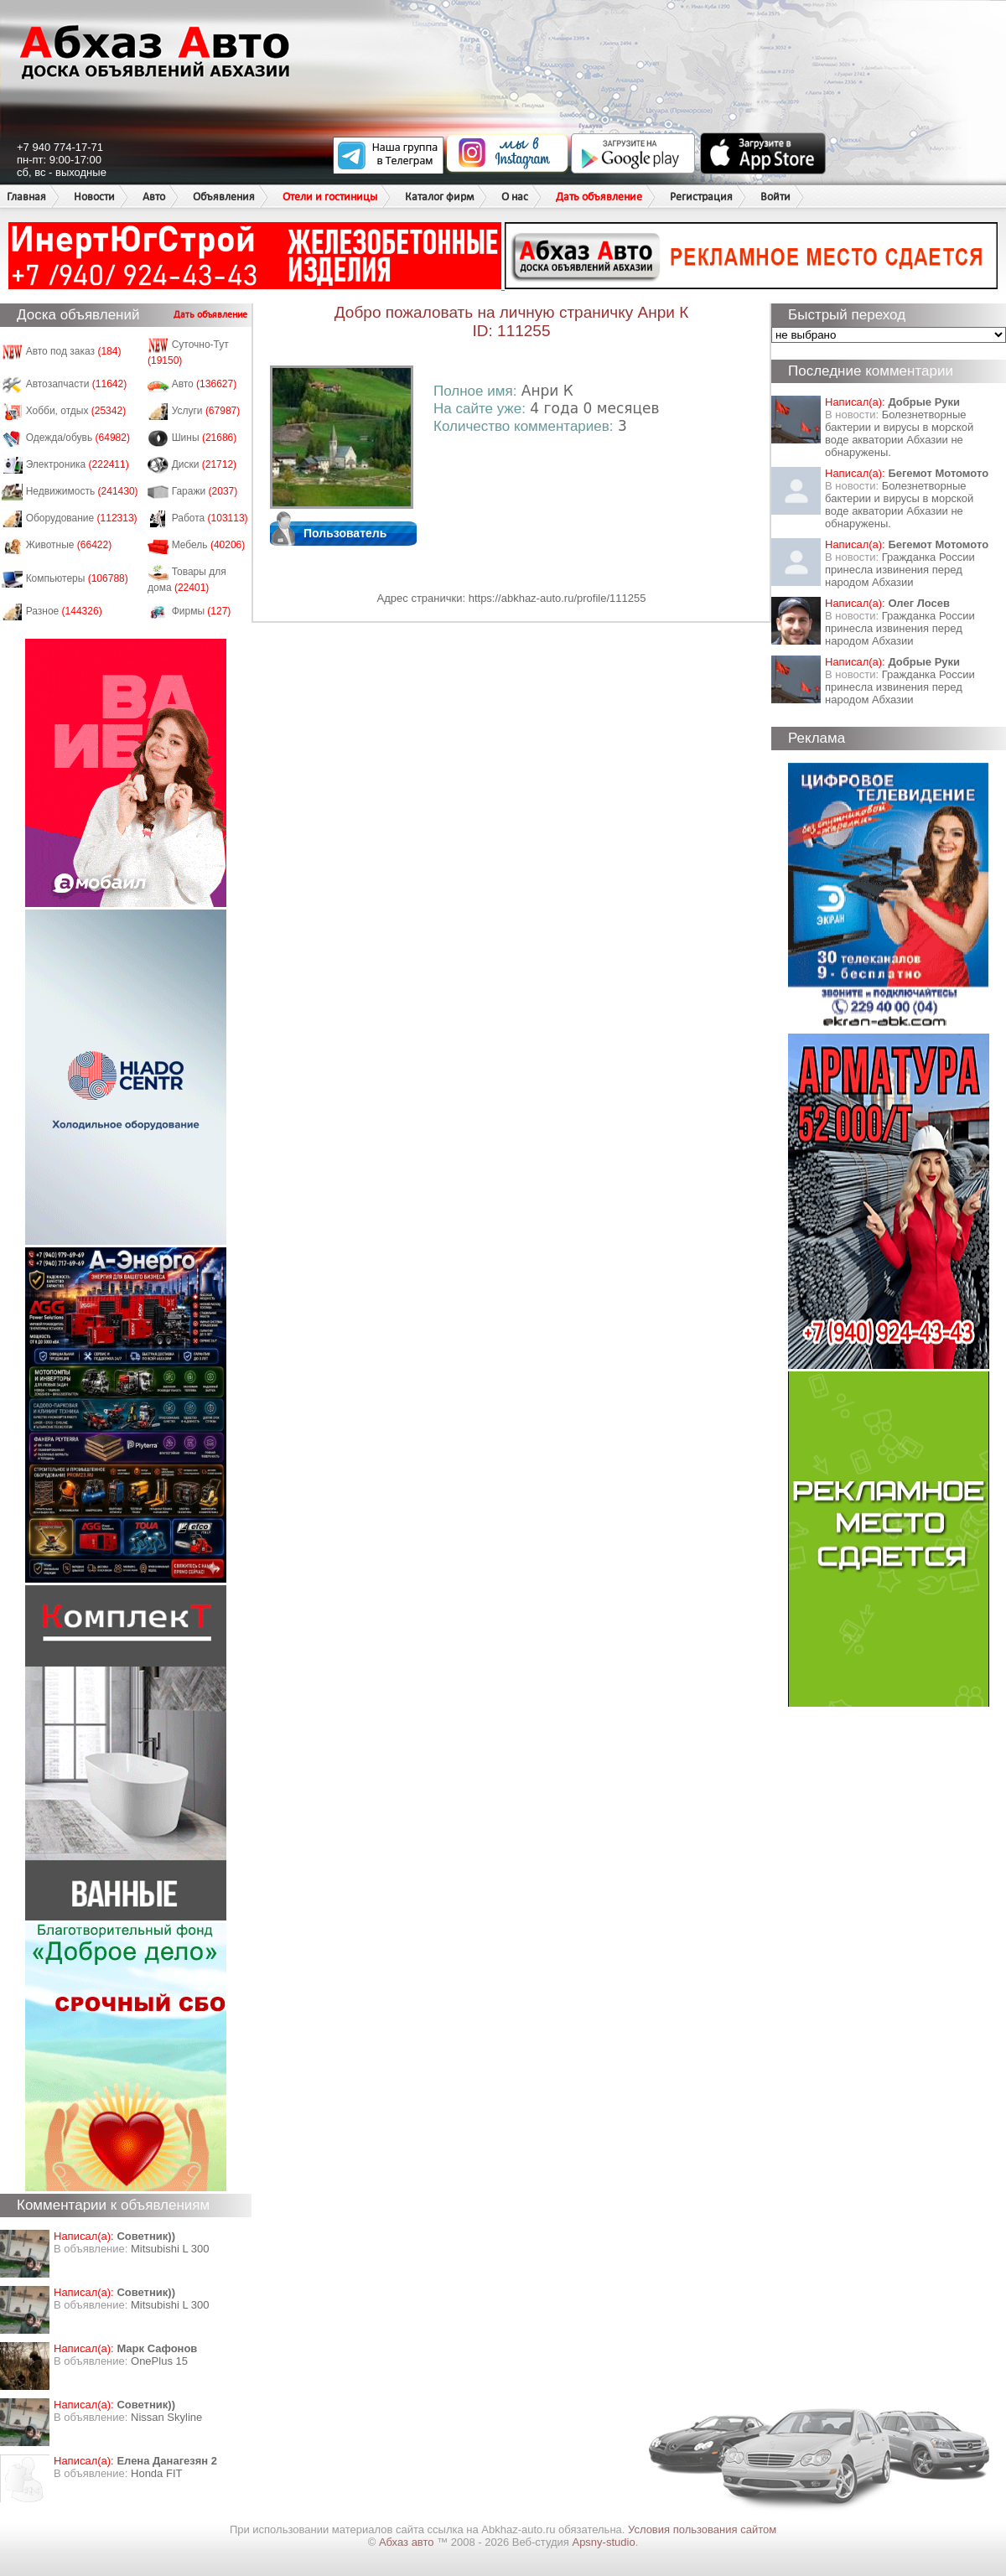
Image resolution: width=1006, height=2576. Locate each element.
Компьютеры (77, 578)
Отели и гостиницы (330, 196)
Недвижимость (82, 491)
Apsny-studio (603, 2542)
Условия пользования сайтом (702, 2529)
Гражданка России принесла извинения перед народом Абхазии (900, 569)
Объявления (224, 196)
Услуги (206, 411)
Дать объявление (599, 196)
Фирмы (201, 611)
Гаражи (205, 491)
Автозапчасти (76, 384)
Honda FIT (156, 2473)
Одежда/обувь (78, 437)
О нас (514, 196)
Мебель (209, 545)
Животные (69, 545)
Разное (64, 611)
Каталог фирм (439, 196)
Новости (94, 196)
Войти (775, 196)
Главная (26, 196)
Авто (154, 196)
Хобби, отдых (76, 411)
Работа (210, 518)
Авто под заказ (74, 351)
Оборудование (81, 518)
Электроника (77, 464)
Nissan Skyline (166, 2417)
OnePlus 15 (159, 2361)
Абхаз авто (408, 2542)
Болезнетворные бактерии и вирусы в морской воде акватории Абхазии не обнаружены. (899, 433)
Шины (204, 437)
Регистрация (701, 196)
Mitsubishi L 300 (170, 2248)
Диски (204, 464)
